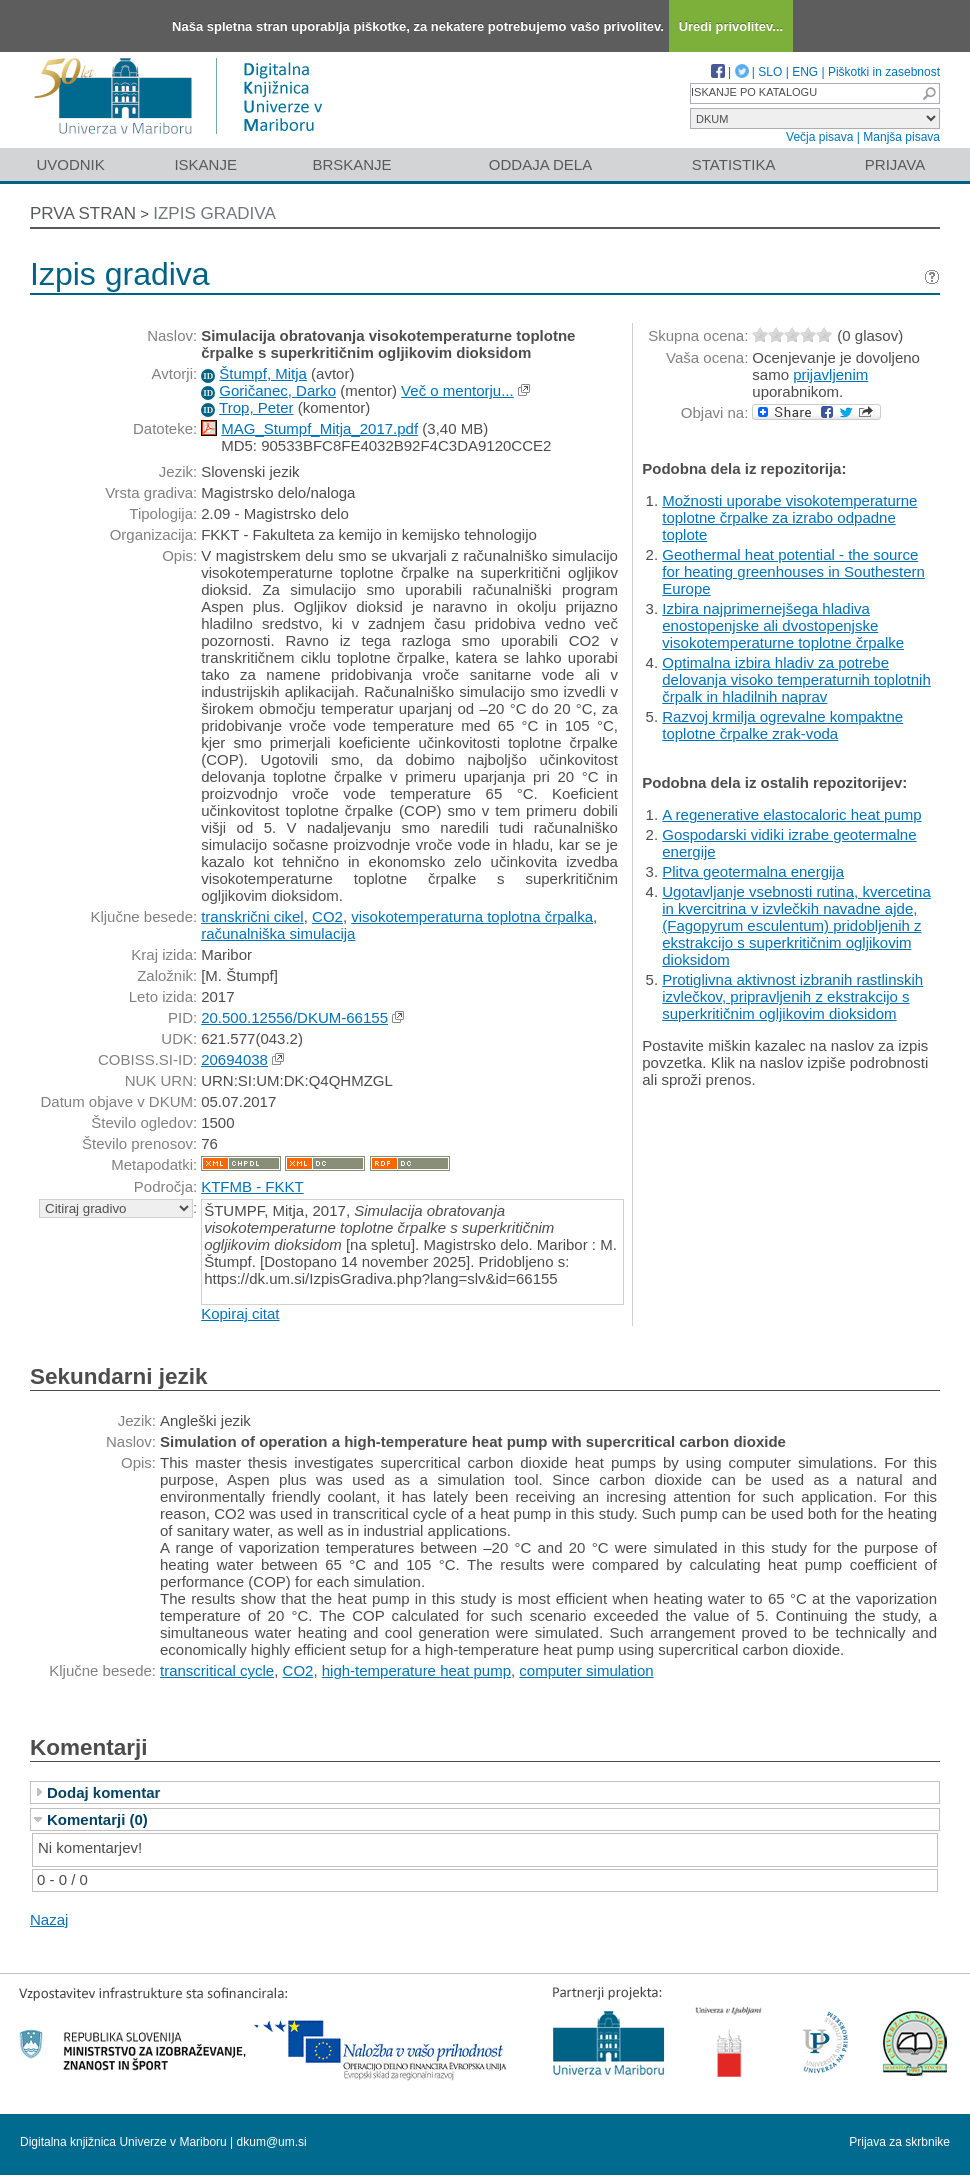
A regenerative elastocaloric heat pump (791, 814)
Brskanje (351, 164)
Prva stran (83, 213)
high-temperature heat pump (416, 1670)
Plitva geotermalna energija (753, 871)
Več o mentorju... (457, 390)
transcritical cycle (217, 1670)
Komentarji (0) (97, 1819)
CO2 (327, 916)
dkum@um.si (272, 2142)
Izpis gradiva (214, 213)
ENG (805, 72)
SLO (770, 72)
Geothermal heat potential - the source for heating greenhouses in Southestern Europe (793, 571)
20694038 (234, 1059)
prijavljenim (830, 374)
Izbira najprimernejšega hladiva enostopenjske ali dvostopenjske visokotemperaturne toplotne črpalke (783, 625)
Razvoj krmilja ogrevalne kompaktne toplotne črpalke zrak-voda (782, 725)
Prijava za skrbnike (899, 2142)
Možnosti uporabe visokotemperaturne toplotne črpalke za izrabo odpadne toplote (789, 517)
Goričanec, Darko (277, 390)
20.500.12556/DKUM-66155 (294, 1017)
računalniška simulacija (278, 933)
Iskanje (205, 164)
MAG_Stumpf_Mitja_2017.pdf (319, 428)
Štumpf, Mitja (263, 373)
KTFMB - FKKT (252, 1186)
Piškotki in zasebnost (884, 72)
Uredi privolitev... (731, 26)
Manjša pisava (901, 137)
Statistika (734, 164)
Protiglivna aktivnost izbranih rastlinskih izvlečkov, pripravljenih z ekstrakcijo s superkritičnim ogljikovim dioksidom (792, 996)
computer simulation (586, 1670)
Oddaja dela (540, 164)
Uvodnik (70, 164)
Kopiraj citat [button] (240, 1313)
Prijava (895, 164)
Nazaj (49, 1919)
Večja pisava (819, 137)
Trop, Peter (256, 407)
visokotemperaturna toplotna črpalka (472, 916)
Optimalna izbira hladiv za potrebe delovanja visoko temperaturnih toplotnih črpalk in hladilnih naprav (796, 679)
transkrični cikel (252, 916)
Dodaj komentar (103, 1792)
